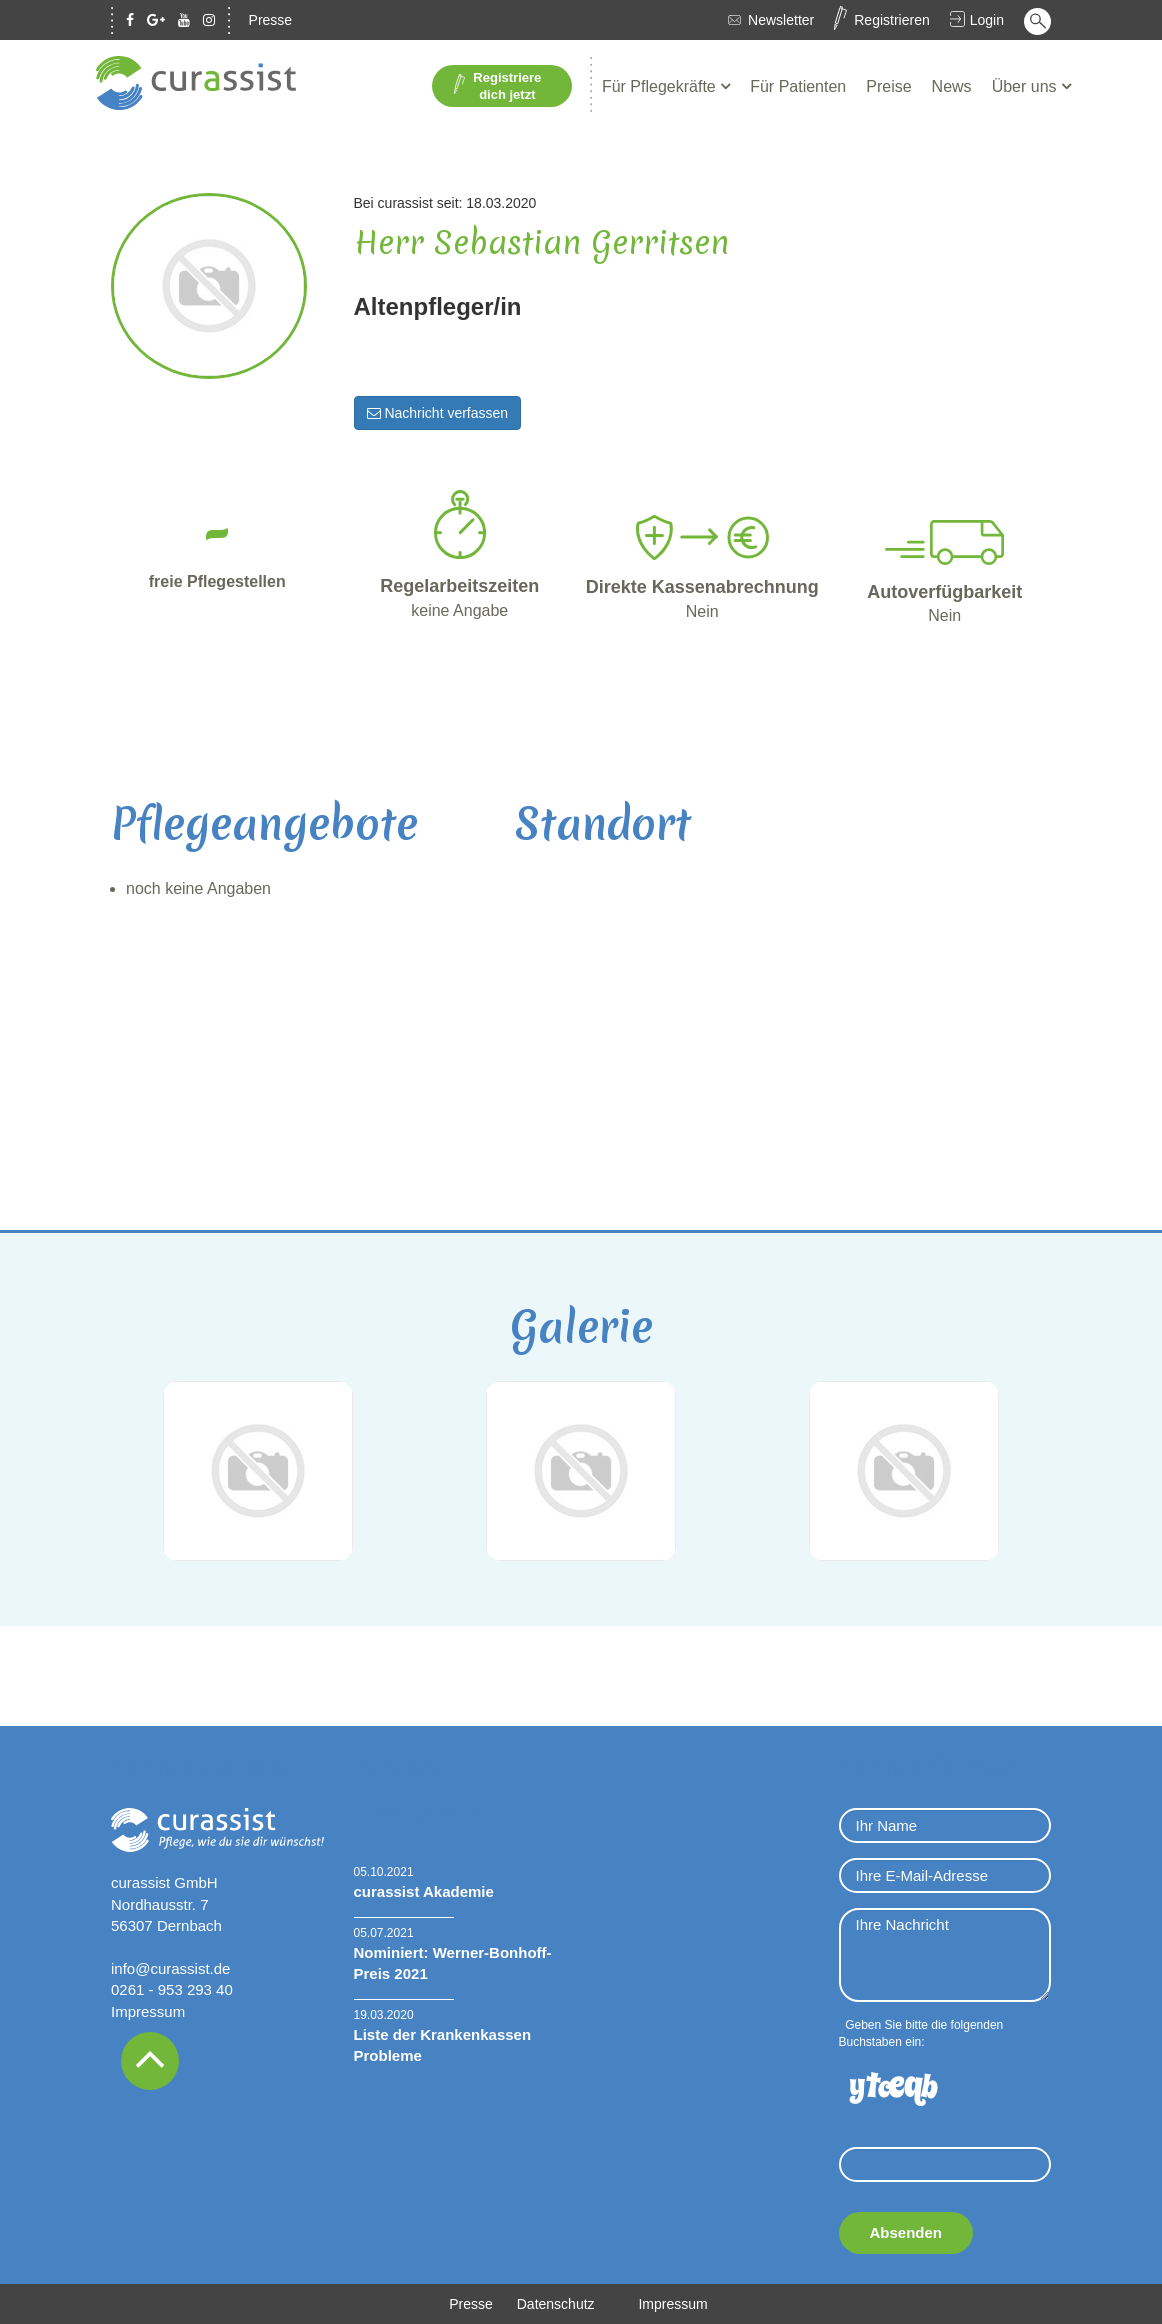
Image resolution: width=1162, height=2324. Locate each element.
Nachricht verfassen (438, 413)
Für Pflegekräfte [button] (661, 86)
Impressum (148, 2011)
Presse (271, 20)
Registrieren (891, 20)
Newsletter (781, 20)
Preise (888, 86)
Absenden (906, 2232)
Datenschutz (556, 2304)
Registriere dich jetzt (497, 86)
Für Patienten (798, 86)
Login (987, 20)
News (952, 86)
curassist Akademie (424, 1891)
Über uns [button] (1026, 86)
